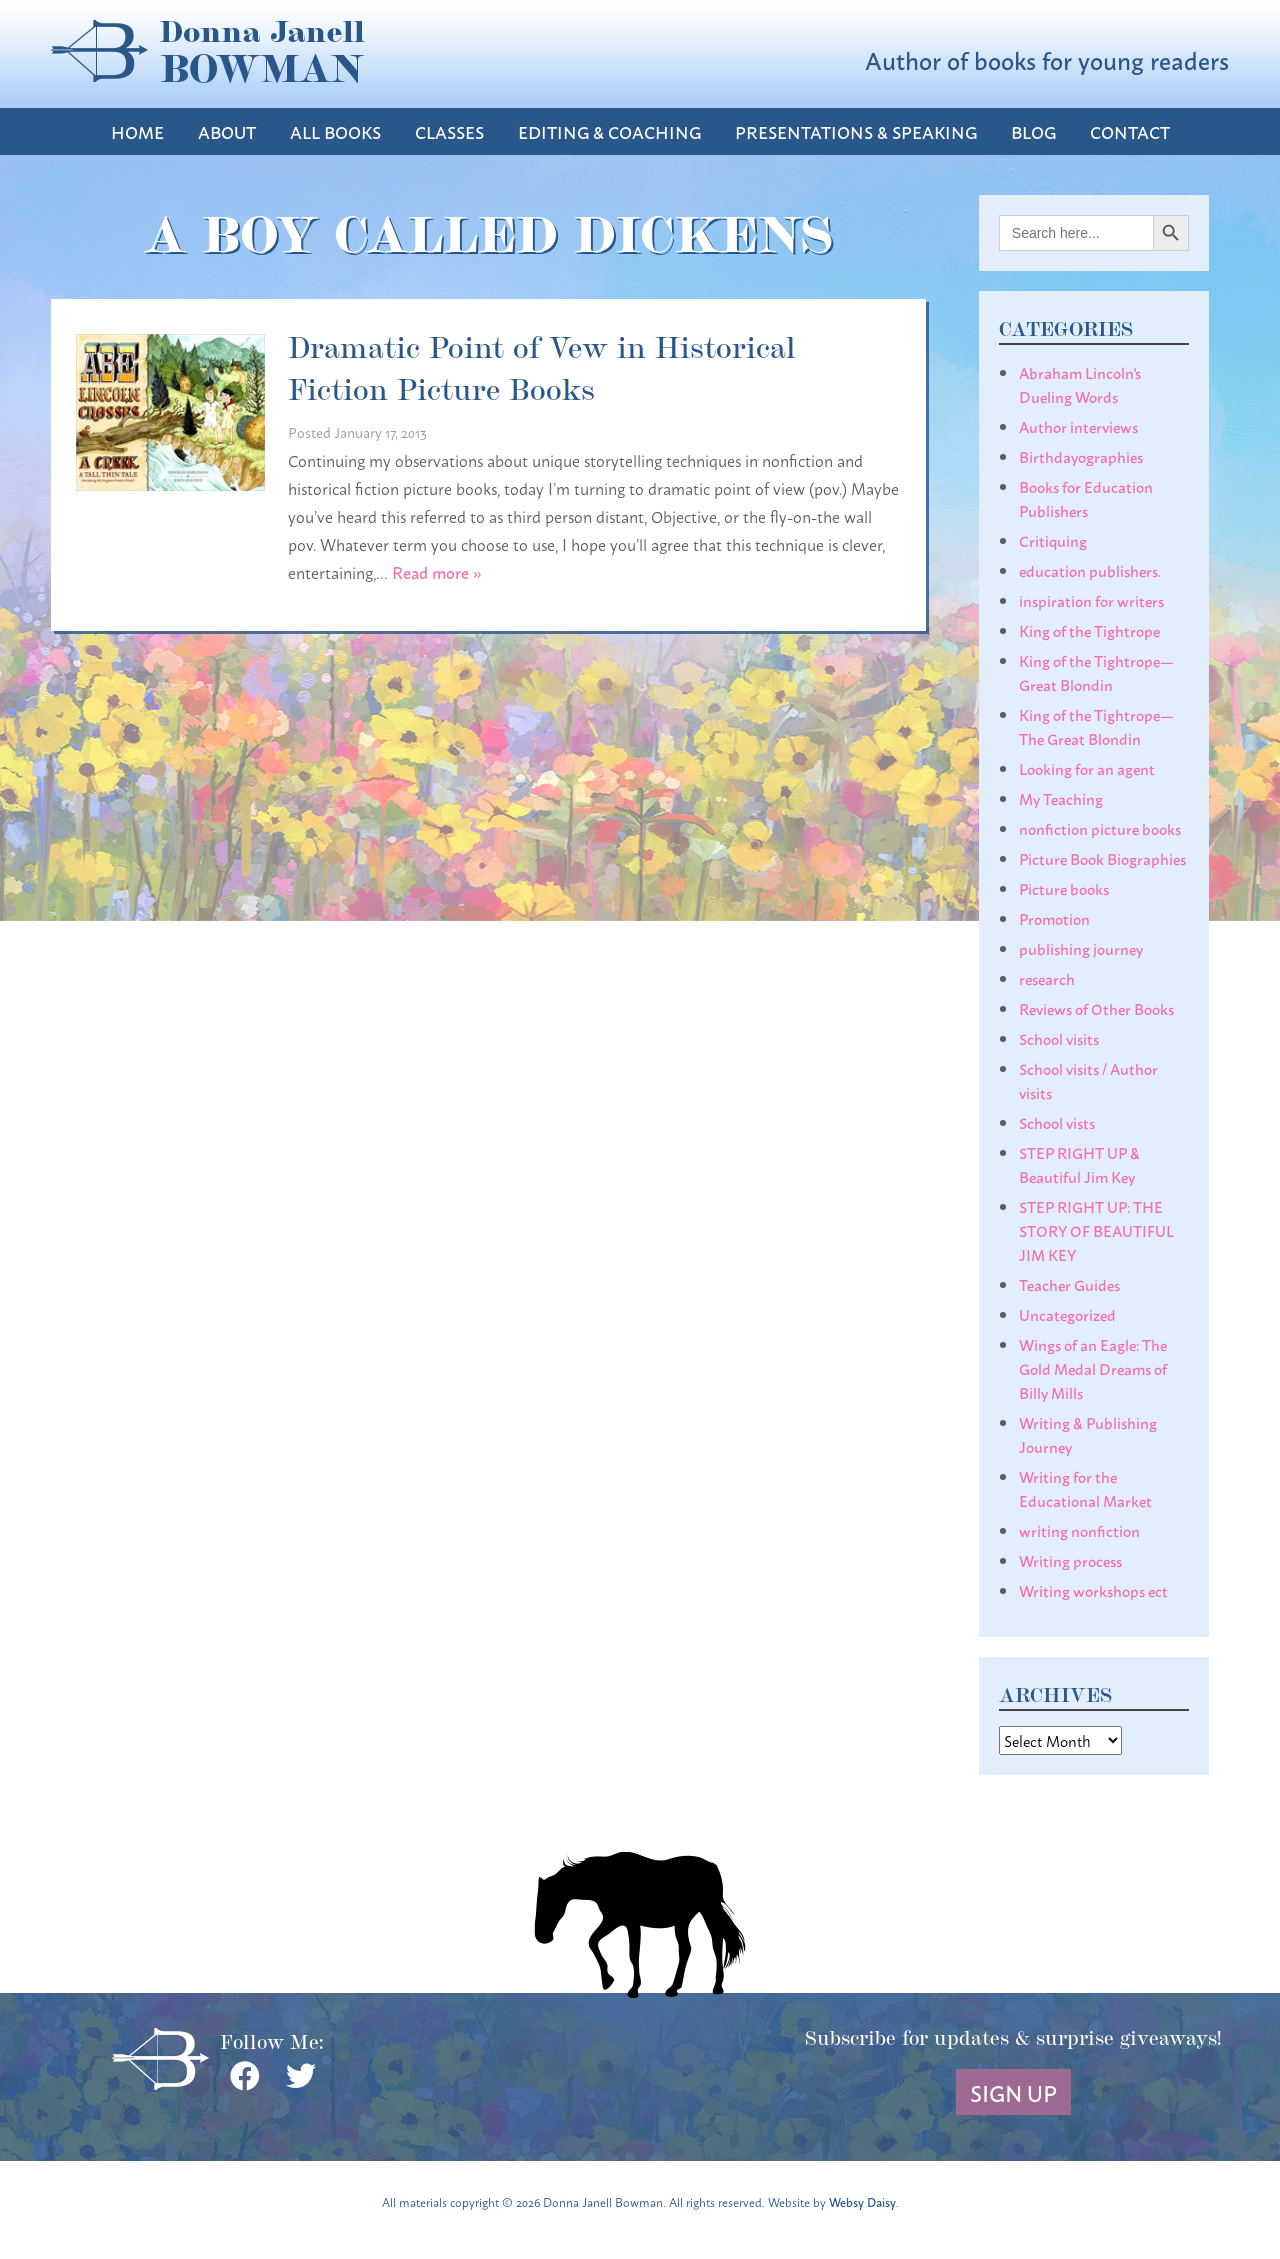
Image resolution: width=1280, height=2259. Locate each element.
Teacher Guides (1069, 1284)
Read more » (437, 571)
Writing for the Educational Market (1085, 1488)
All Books (335, 131)
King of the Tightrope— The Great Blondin (1096, 726)
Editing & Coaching (609, 131)
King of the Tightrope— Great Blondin (1096, 672)
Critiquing (1053, 540)
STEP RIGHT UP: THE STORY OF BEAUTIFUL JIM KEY (1096, 1230)
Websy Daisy (862, 2201)
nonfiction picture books (1100, 828)
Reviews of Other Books (1096, 1008)
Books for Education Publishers (1086, 498)
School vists (1057, 1122)
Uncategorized (1067, 1314)
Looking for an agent (1087, 768)
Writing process (1070, 1560)
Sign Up (1013, 2092)
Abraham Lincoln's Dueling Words (1080, 384)
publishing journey (1081, 948)
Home (137, 131)
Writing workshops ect (1093, 1590)
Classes (449, 131)
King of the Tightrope (1089, 630)
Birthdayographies (1081, 456)
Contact (1130, 131)
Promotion (1054, 918)
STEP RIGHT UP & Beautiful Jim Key (1079, 1164)
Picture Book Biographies (1102, 858)
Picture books (1064, 888)
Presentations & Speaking (856, 131)
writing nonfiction (1079, 1530)
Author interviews (1078, 426)
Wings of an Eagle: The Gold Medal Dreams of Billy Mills (1093, 1368)
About (227, 131)
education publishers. (1090, 570)
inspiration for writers (1091, 600)
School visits (1059, 1038)
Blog (1033, 131)
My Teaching (1061, 798)
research (1047, 978)
